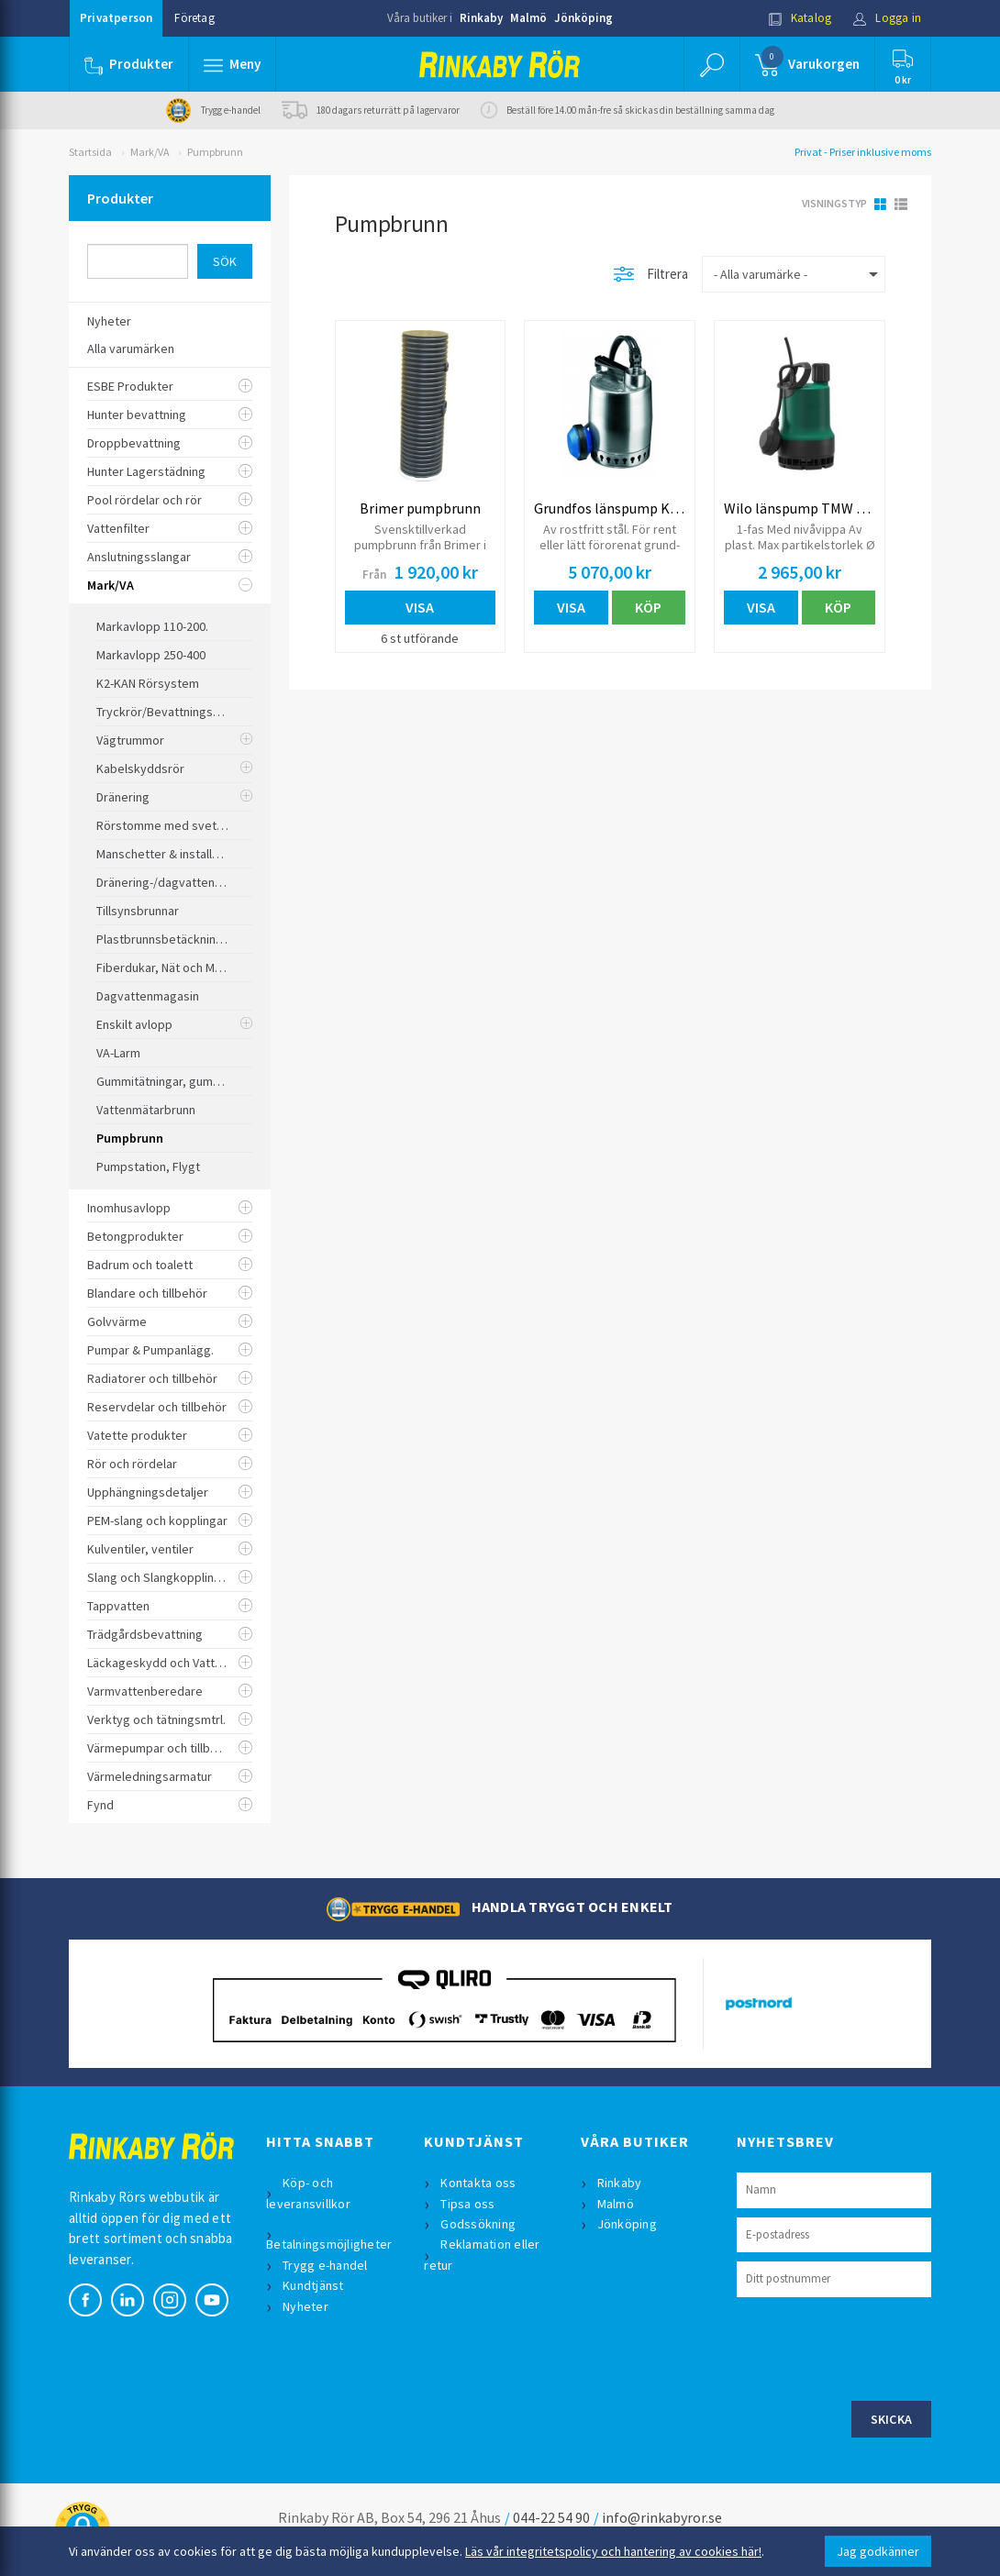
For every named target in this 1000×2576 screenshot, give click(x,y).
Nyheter (305, 2306)
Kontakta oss (478, 2182)
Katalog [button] (800, 18)
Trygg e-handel (325, 2265)
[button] (232, 64)
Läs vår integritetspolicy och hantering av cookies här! (613, 2551)
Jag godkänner (878, 2551)
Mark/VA (149, 152)
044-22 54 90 (551, 2517)
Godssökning (478, 2224)
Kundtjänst (313, 2285)
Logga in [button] (886, 18)
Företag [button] (194, 18)
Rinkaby (481, 18)
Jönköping (583, 18)
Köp (648, 607)
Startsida (90, 152)
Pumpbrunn (215, 152)
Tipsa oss (467, 2203)
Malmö (528, 18)
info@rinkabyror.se (662, 2517)
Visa (420, 607)
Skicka (892, 2419)
